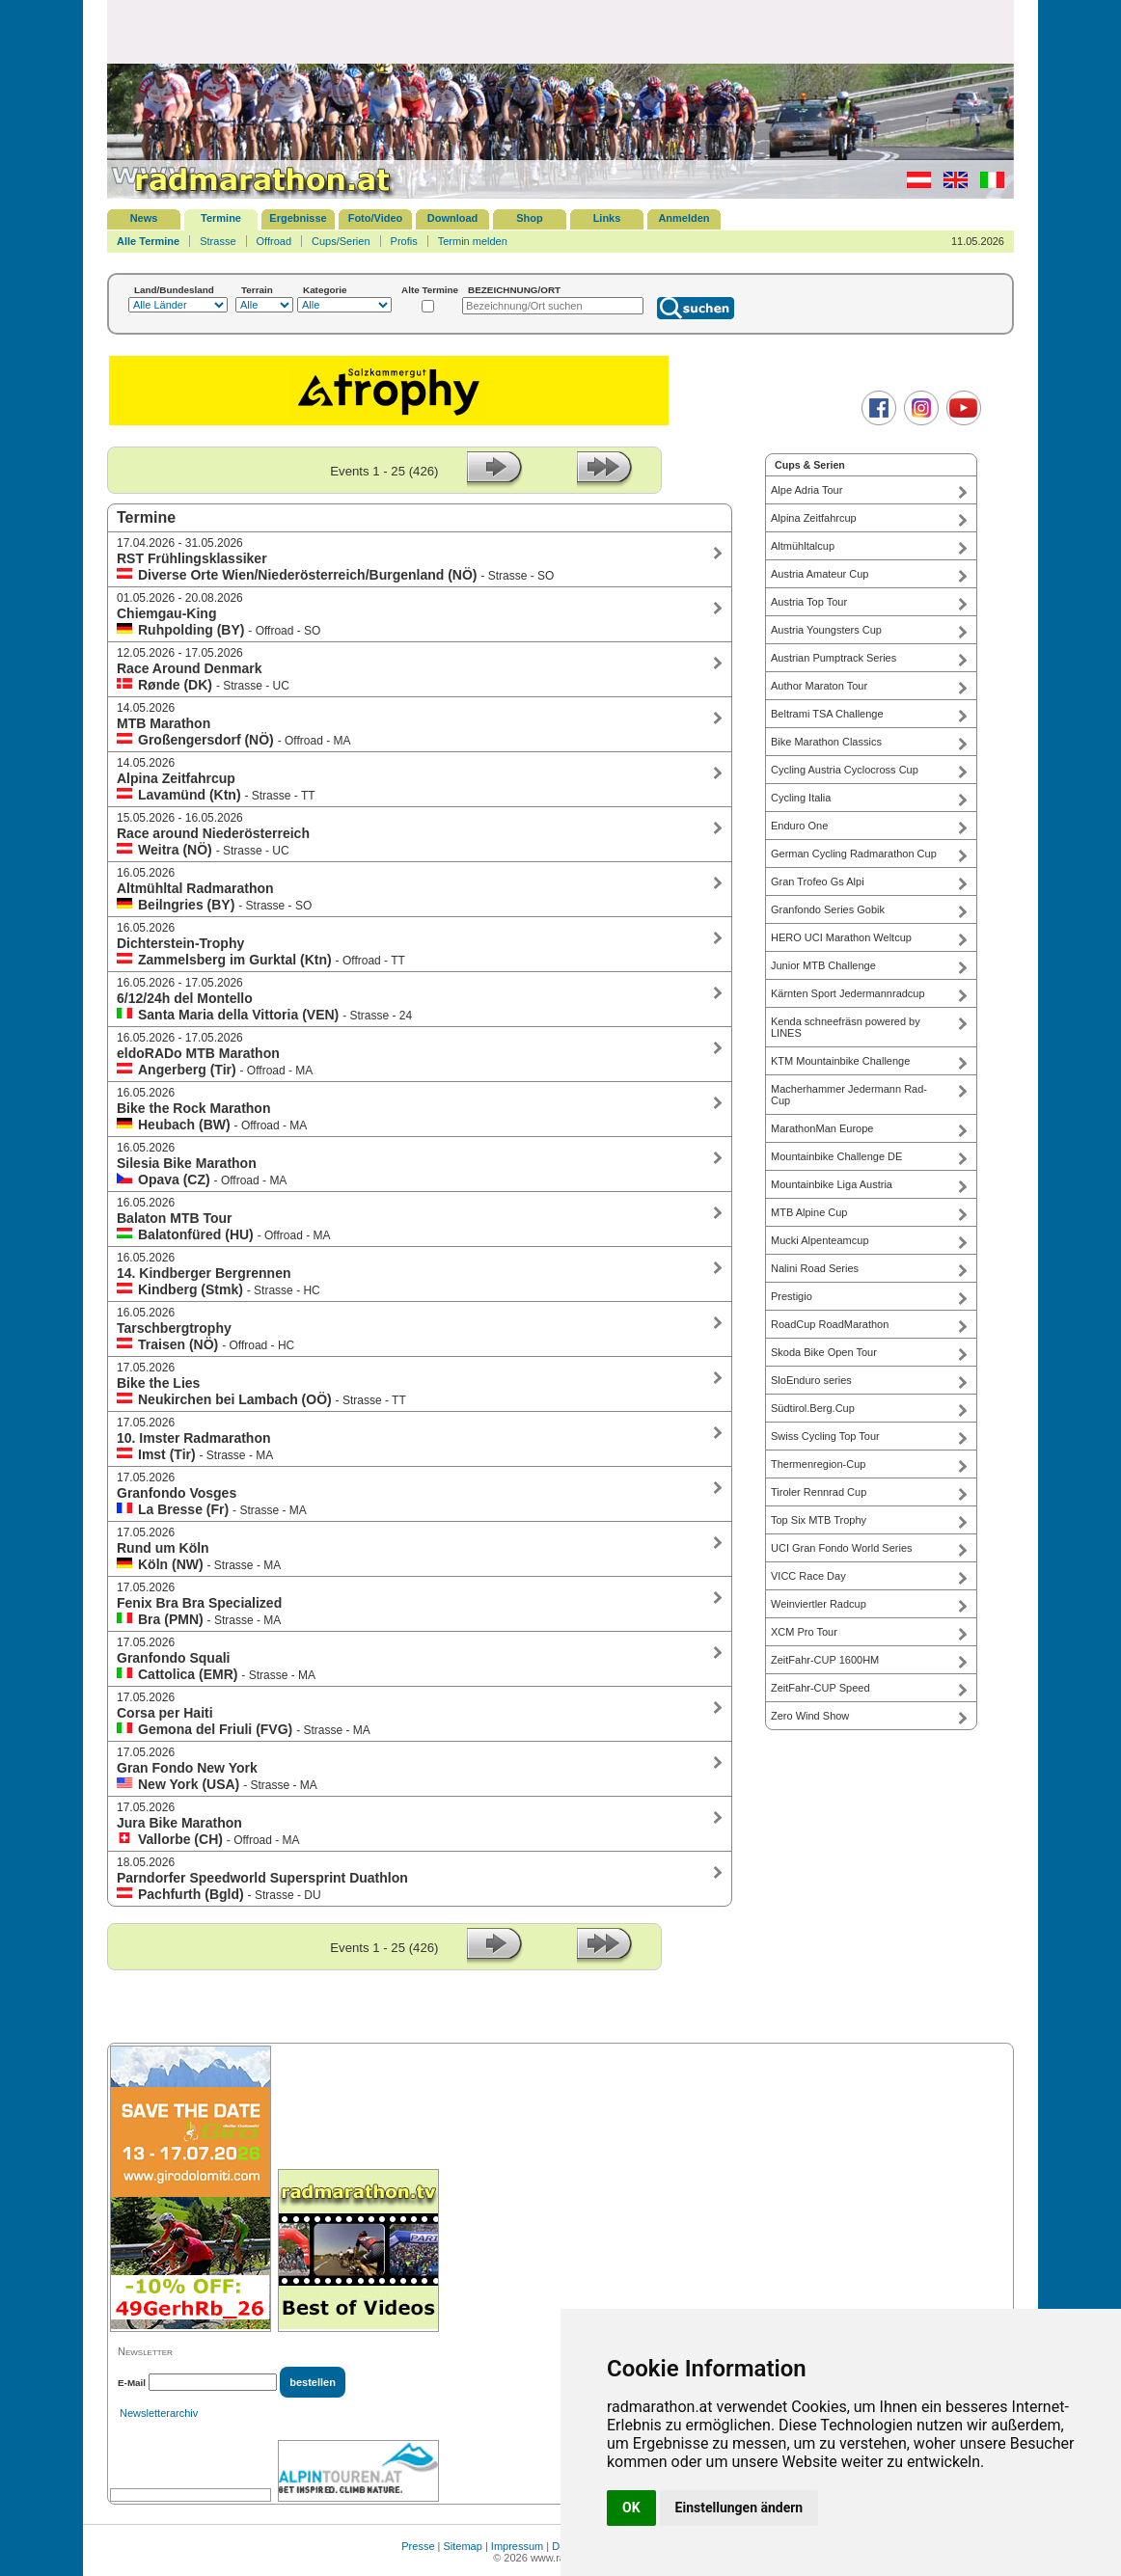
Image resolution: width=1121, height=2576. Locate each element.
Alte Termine (429, 290)
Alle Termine (148, 241)
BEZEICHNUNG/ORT (514, 290)
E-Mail (132, 2382)
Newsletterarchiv (159, 2413)
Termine (221, 218)
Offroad (274, 241)
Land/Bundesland (174, 290)
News (144, 218)
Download (452, 218)
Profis (404, 241)
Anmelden (683, 218)
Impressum (517, 2546)
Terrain (257, 290)
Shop (529, 218)
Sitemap (463, 2546)
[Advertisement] (560, 31)
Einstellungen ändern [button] (739, 2507)
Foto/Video (375, 218)
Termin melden (472, 241)
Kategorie (325, 290)
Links (607, 218)
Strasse (217, 241)
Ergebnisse (297, 218)
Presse (417, 2546)
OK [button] (631, 2507)
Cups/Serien (341, 241)
